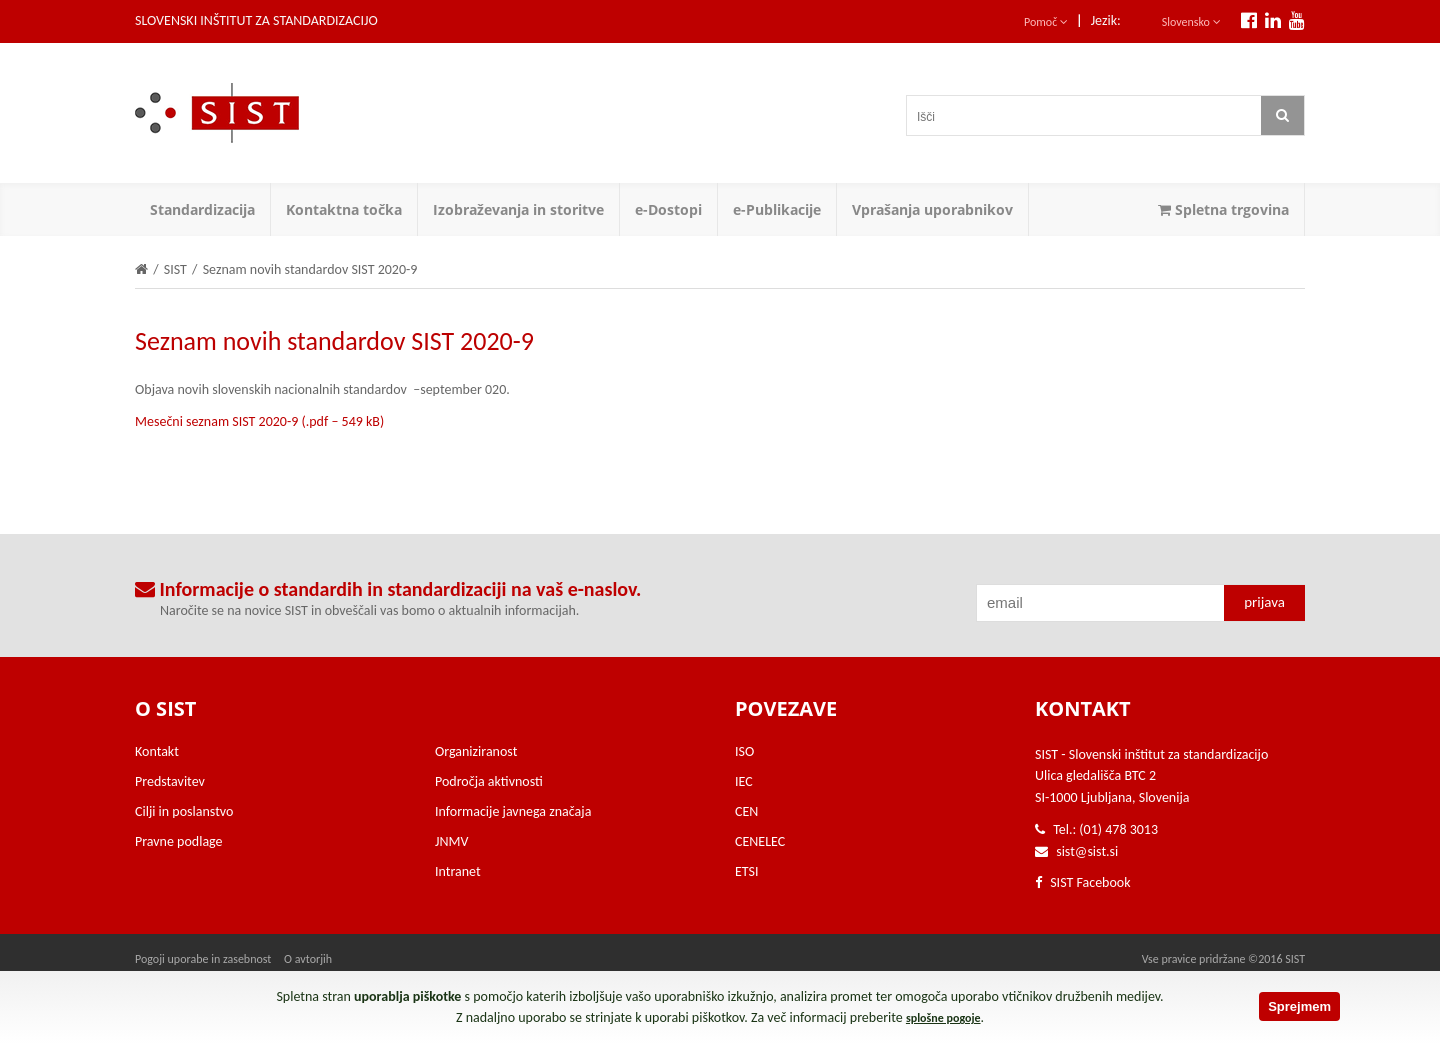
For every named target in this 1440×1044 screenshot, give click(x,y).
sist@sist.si (1087, 851)
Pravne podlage (179, 841)
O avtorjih (308, 959)
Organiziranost (476, 751)
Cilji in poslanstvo (184, 811)
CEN (746, 811)
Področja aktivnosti (489, 781)
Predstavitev (170, 781)
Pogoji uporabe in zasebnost (203, 959)
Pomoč (1046, 22)
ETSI (747, 871)
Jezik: (1106, 20)
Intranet (458, 871)
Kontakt (157, 751)
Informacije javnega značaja (513, 811)
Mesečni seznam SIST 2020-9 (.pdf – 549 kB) (259, 421)
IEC (744, 781)
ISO (744, 751)
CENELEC (760, 841)
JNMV (451, 841)
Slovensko (1191, 22)
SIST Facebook (1083, 882)
